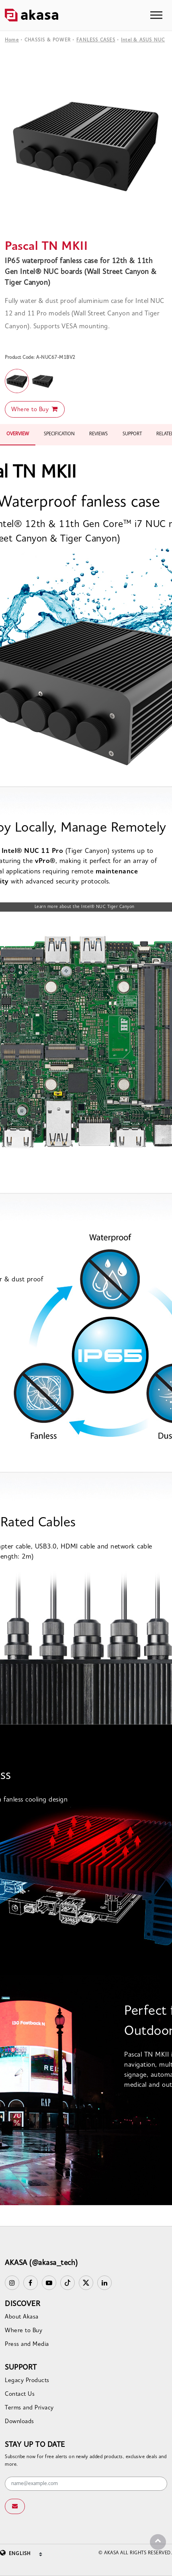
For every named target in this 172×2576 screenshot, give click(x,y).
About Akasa (22, 2317)
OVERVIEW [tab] (17, 434)
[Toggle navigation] (156, 15)
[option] (86, 144)
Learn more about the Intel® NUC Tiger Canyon (85, 907)
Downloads (19, 2422)
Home (12, 40)
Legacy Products (27, 2381)
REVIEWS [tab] (98, 434)
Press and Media (27, 2344)
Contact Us (20, 2394)
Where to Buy (34, 409)
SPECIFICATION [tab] (59, 434)
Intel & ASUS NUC (143, 40)
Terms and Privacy (29, 2408)
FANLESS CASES (95, 40)
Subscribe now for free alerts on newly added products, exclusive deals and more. (85, 2461)
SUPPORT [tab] (132, 434)
